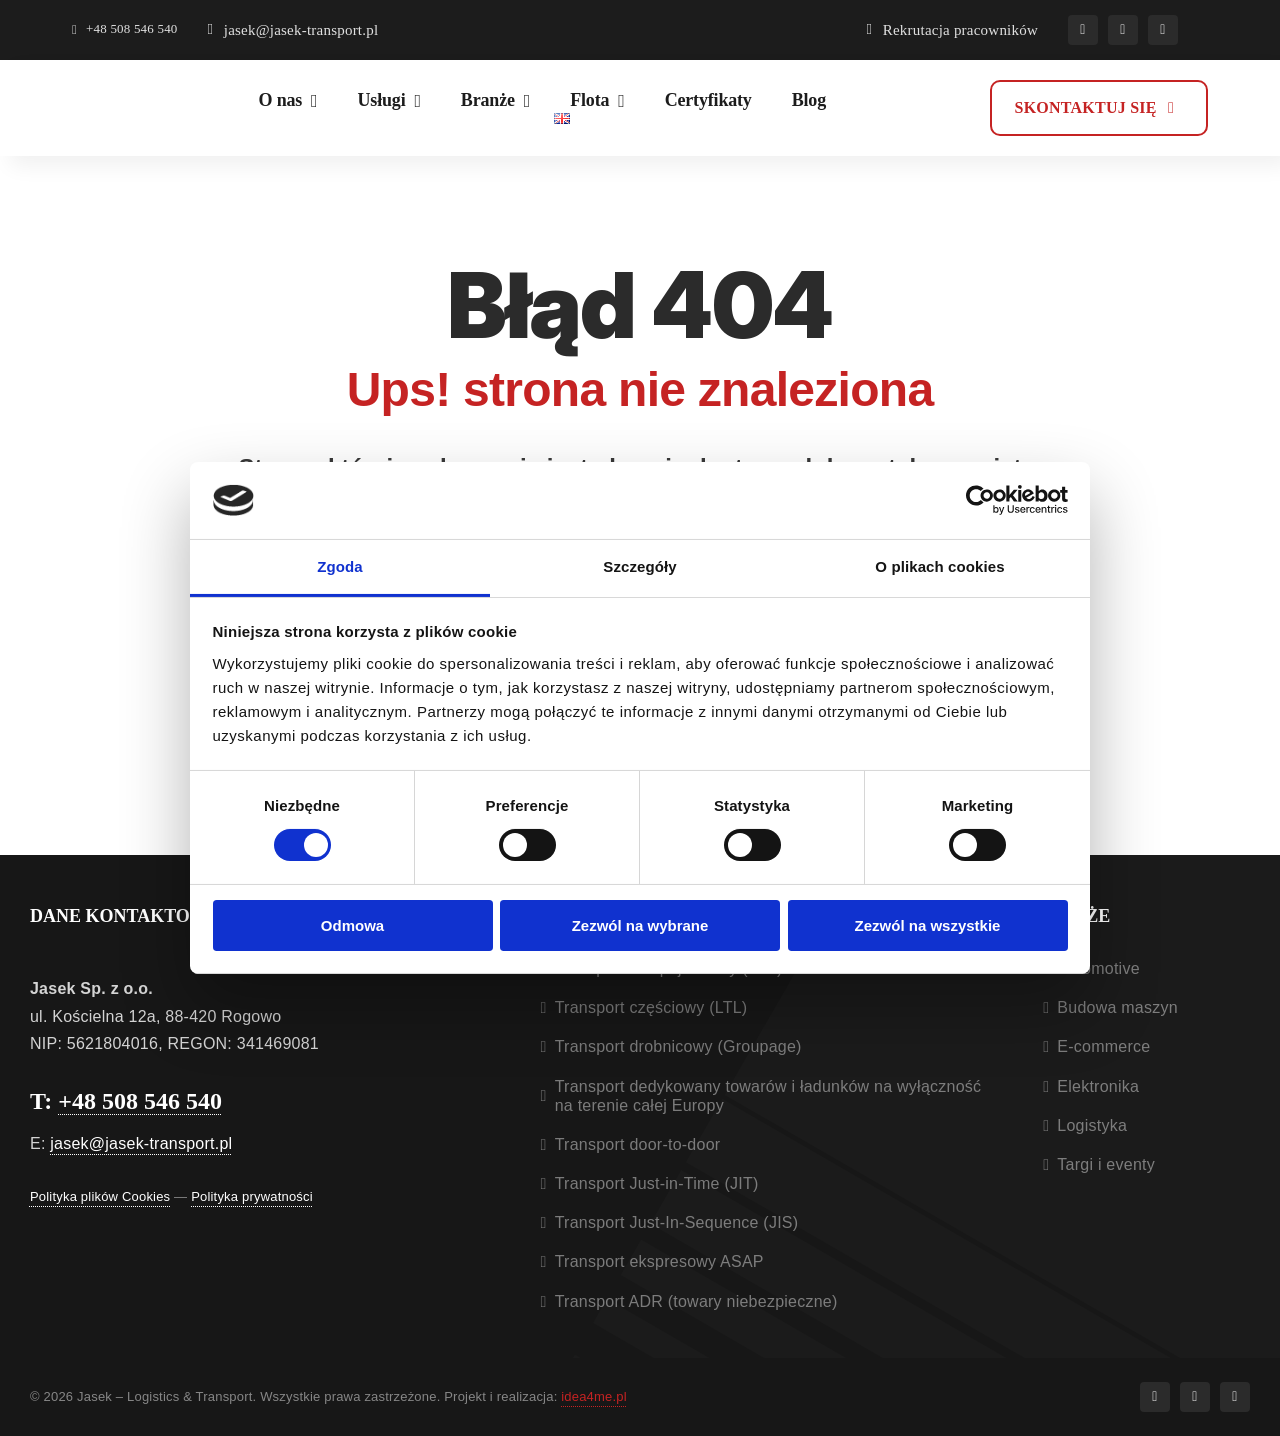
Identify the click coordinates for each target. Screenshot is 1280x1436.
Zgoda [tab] (340, 566)
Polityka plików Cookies (100, 1196)
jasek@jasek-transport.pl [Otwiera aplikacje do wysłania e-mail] (141, 1143)
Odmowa (352, 925)
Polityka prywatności (252, 1196)
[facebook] (1083, 30)
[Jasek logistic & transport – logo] (142, 95)
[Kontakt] (1099, 108)
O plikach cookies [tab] (939, 566)
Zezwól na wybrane (640, 925)
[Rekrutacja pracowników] (952, 30)
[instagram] (1123, 30)
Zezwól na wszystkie (928, 925)
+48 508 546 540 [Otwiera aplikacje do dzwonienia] (140, 1101)
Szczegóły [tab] (639, 566)
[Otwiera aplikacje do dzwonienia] (125, 30)
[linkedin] (1163, 30)
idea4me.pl (594, 1396)
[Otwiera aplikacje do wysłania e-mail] (293, 30)
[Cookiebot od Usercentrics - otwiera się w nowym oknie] (980, 500)
